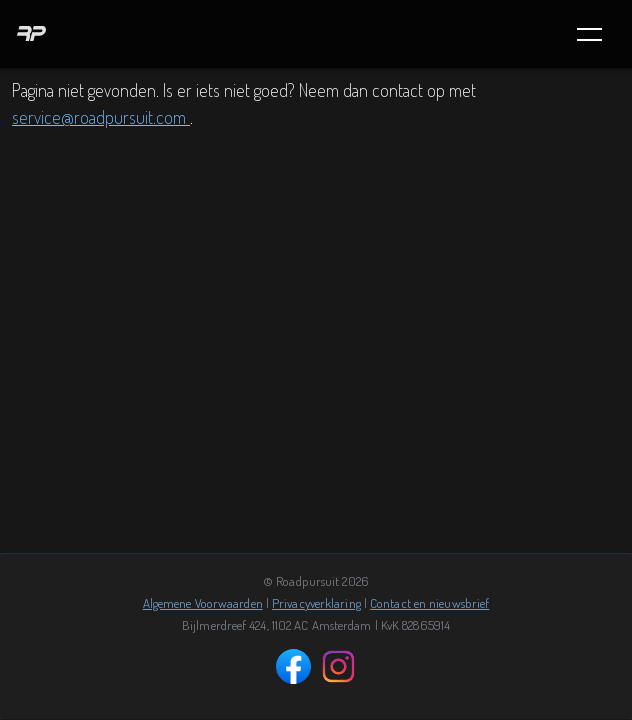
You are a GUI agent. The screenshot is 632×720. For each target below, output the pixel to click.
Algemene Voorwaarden (203, 603)
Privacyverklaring (316, 603)
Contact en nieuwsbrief (429, 603)
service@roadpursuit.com (101, 117)
